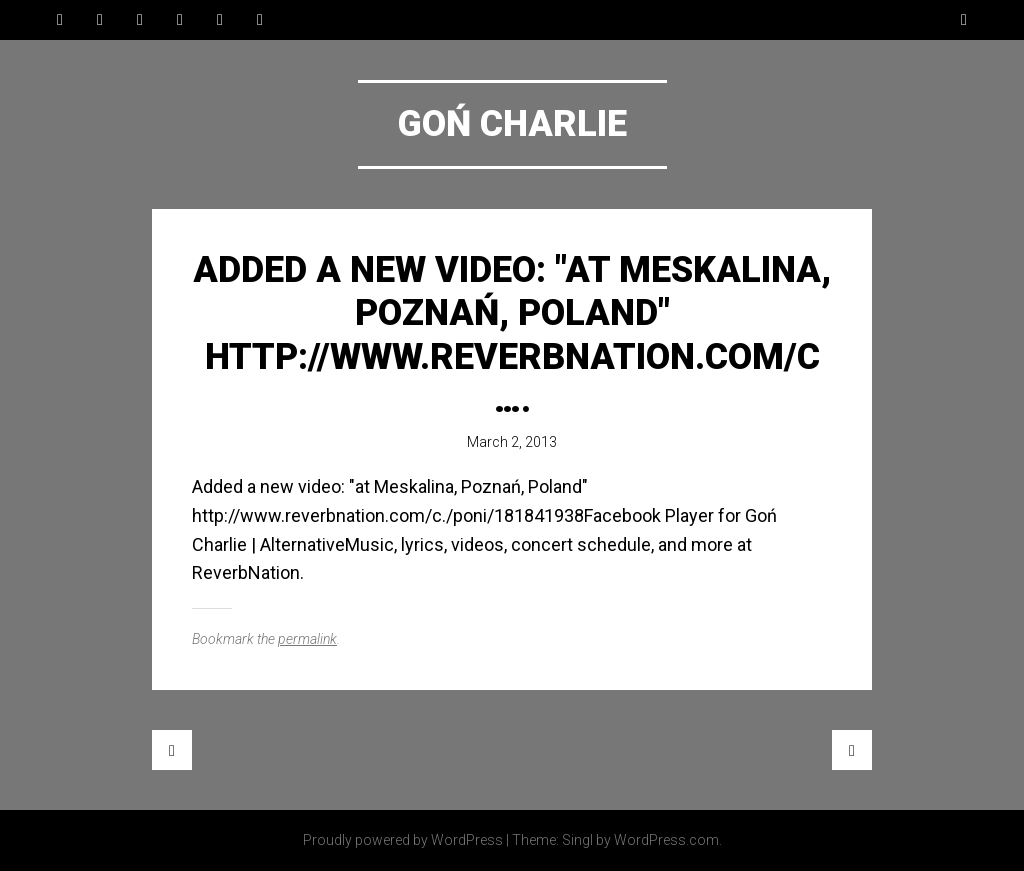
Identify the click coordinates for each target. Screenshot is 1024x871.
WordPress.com (666, 840)
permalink (307, 639)
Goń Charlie (512, 124)
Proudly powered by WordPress (403, 840)
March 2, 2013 (512, 442)
